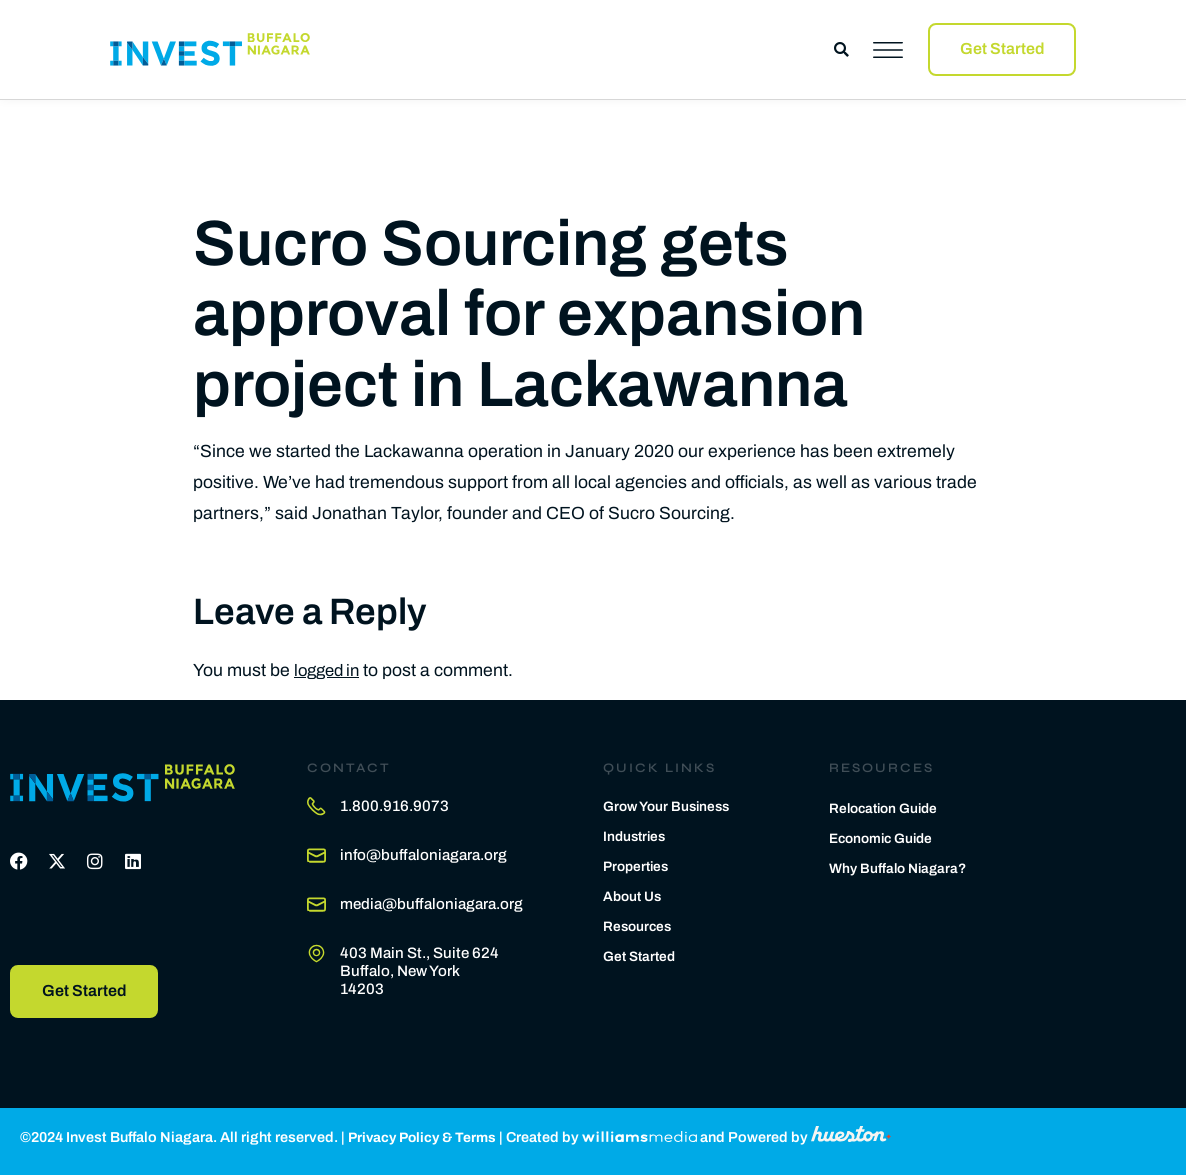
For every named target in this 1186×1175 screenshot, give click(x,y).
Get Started (641, 952)
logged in (330, 665)
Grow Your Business (670, 802)
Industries (636, 832)
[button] (841, 49)
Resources (639, 922)
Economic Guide (884, 836)
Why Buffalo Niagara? (901, 867)
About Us (634, 892)
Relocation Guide (887, 804)
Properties (638, 862)
